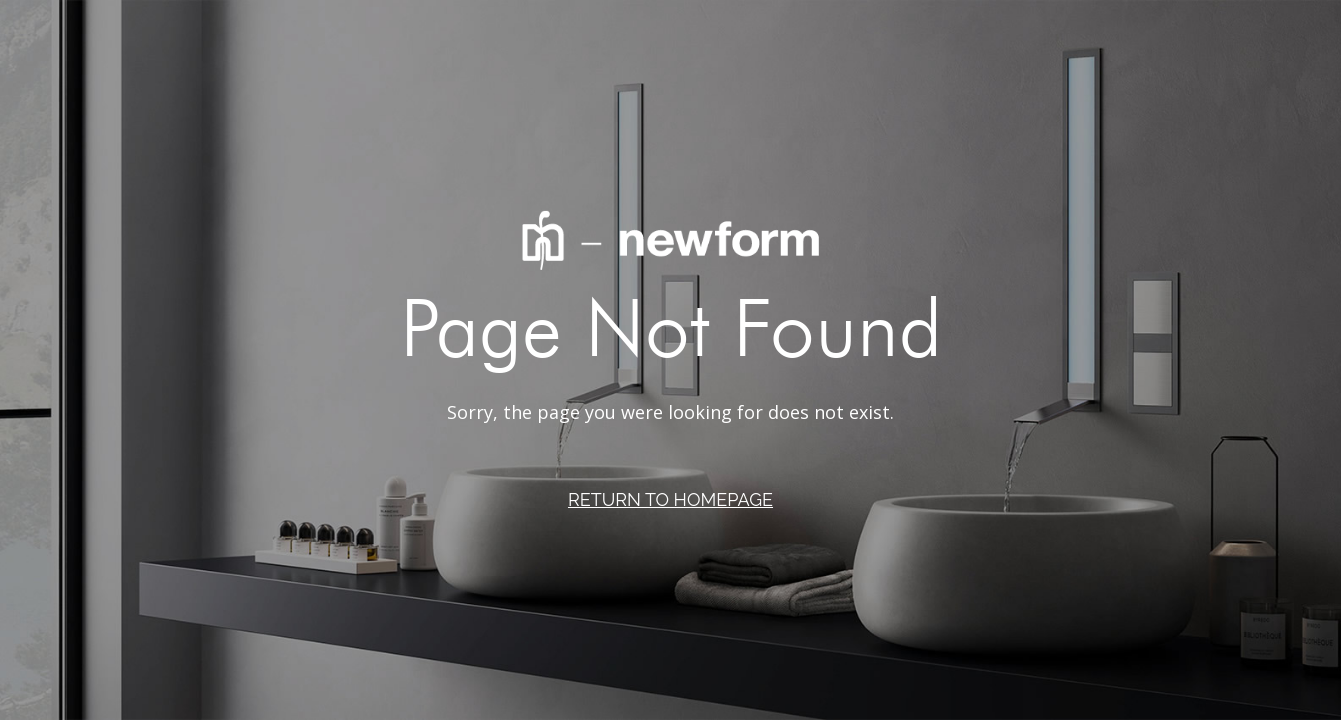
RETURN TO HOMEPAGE (670, 499)
